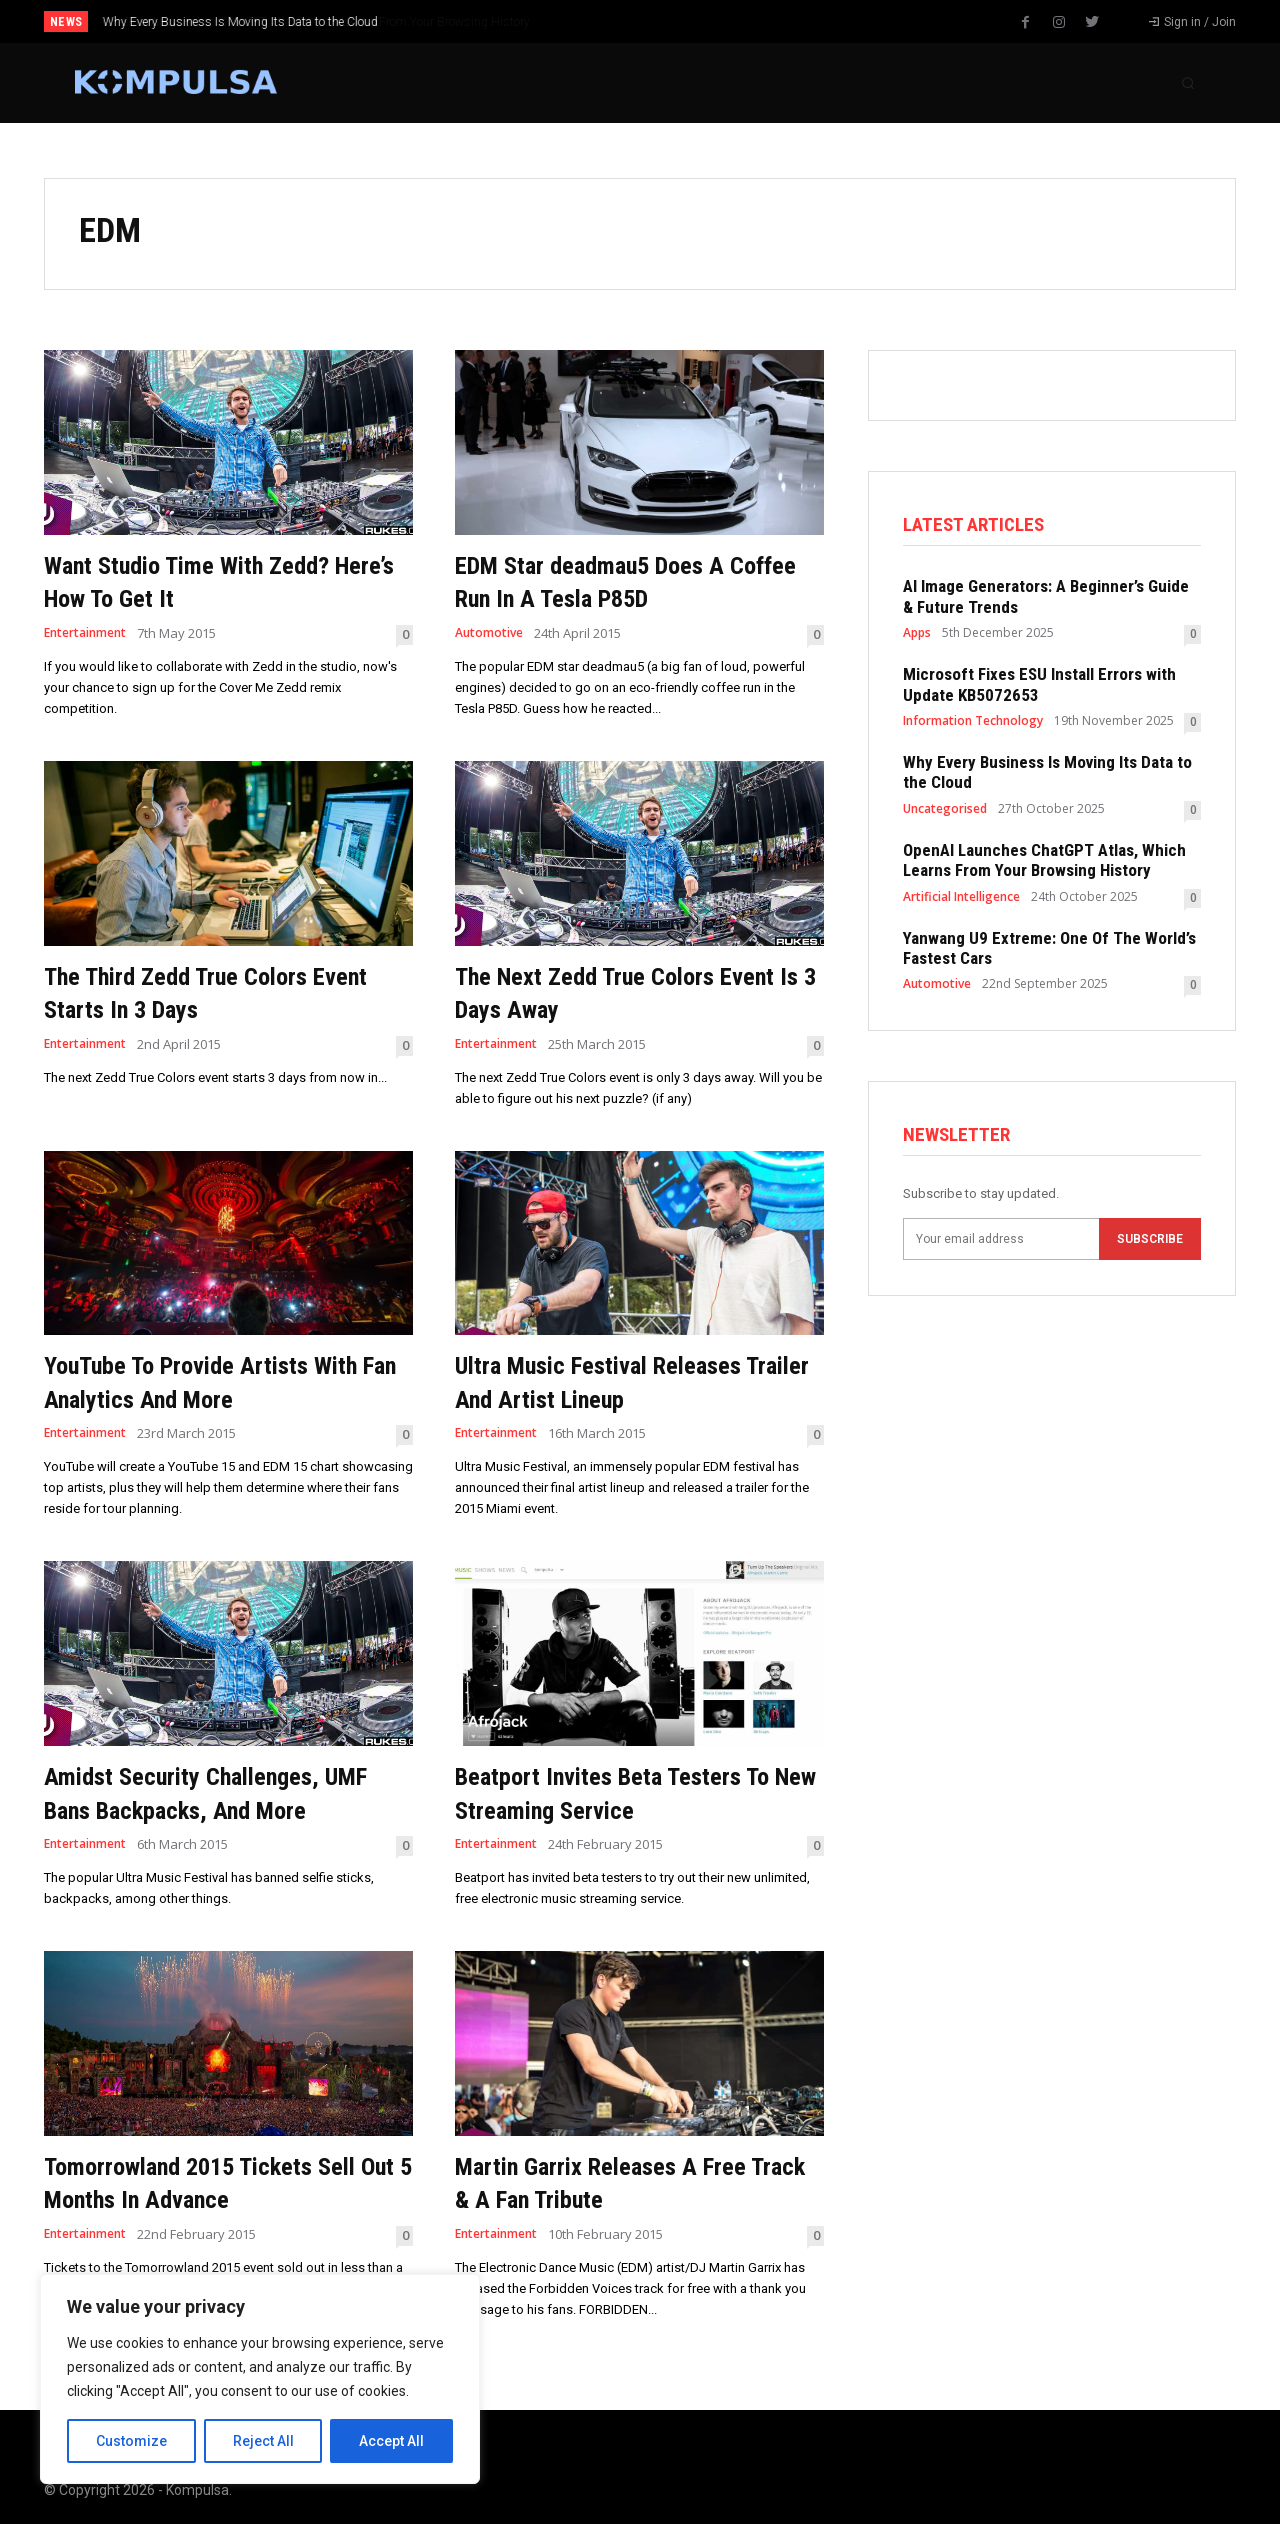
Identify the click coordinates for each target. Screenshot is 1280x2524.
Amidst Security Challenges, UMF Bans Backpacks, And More (223, 1792)
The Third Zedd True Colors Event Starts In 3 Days (196, 992)
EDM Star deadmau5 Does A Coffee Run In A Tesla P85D (610, 581)
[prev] (674, 21)
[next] (706, 21)
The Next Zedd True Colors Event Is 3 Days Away (605, 992)
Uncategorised (945, 812)
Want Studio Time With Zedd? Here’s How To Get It (208, 581)
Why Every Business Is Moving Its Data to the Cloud (240, 22)
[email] (1001, 1245)
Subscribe (1150, 1245)
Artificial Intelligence (961, 900)
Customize (131, 2441)
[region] (260, 2379)
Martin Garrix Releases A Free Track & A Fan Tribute (623, 2182)
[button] (1188, 83)
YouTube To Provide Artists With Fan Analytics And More (224, 1381)
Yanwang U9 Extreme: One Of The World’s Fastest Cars (1049, 951)
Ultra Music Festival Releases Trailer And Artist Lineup (621, 1381)
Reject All (263, 2441)
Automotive (492, 633)
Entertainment (90, 633)
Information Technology (973, 724)
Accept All (391, 2441)
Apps (917, 636)
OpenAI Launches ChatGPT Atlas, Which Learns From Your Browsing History (1044, 863)
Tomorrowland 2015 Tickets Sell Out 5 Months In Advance (223, 2182)
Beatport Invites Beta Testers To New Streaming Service (637, 1792)
